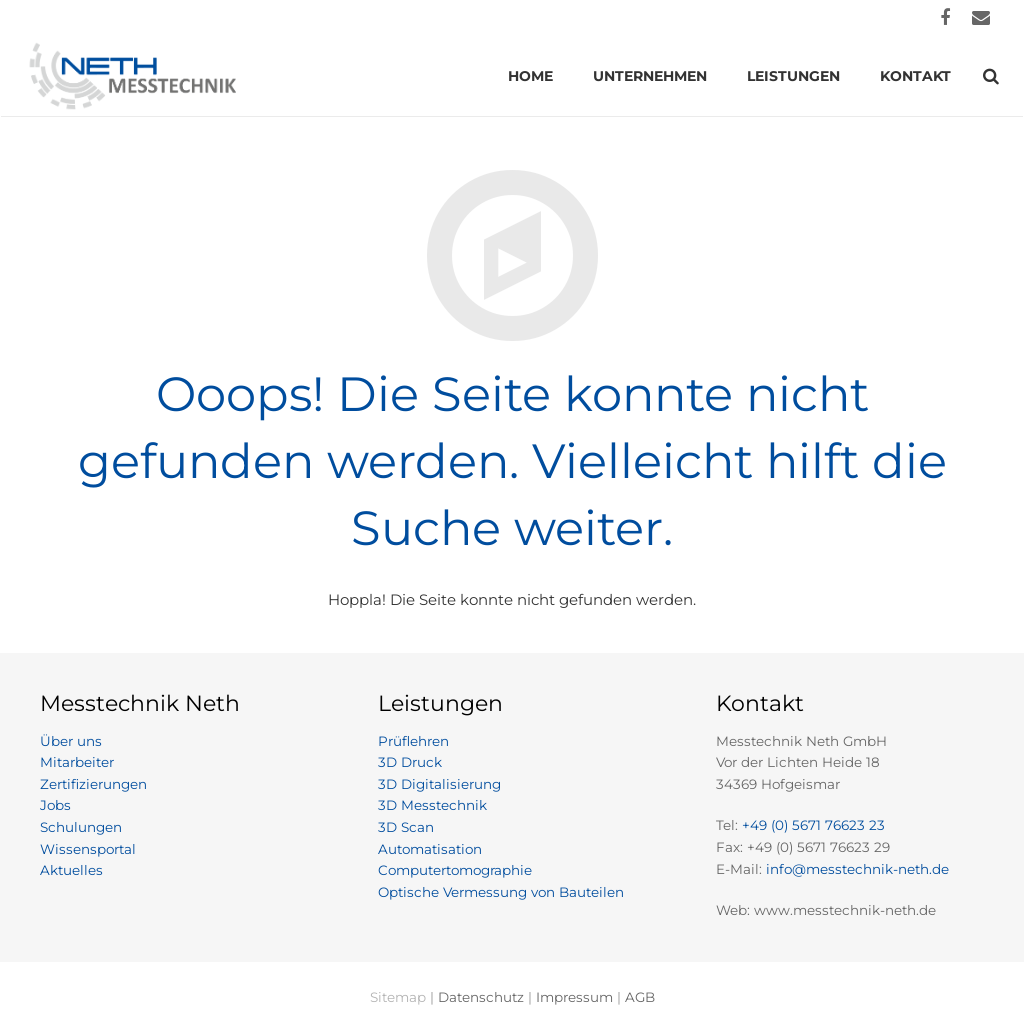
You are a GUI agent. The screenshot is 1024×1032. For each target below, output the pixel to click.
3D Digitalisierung (439, 784)
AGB (640, 997)
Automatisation (430, 849)
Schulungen (81, 827)
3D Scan (406, 827)
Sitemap (398, 997)
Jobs (55, 805)
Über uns (71, 741)
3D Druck (410, 762)
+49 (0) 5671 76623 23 (813, 825)
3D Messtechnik (432, 805)
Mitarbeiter (77, 762)
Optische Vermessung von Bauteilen (501, 892)
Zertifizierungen (93, 784)
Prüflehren (413, 741)
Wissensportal (88, 849)
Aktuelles (71, 870)
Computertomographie (455, 870)
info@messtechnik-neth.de (857, 869)
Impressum (574, 997)
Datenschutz (481, 997)
